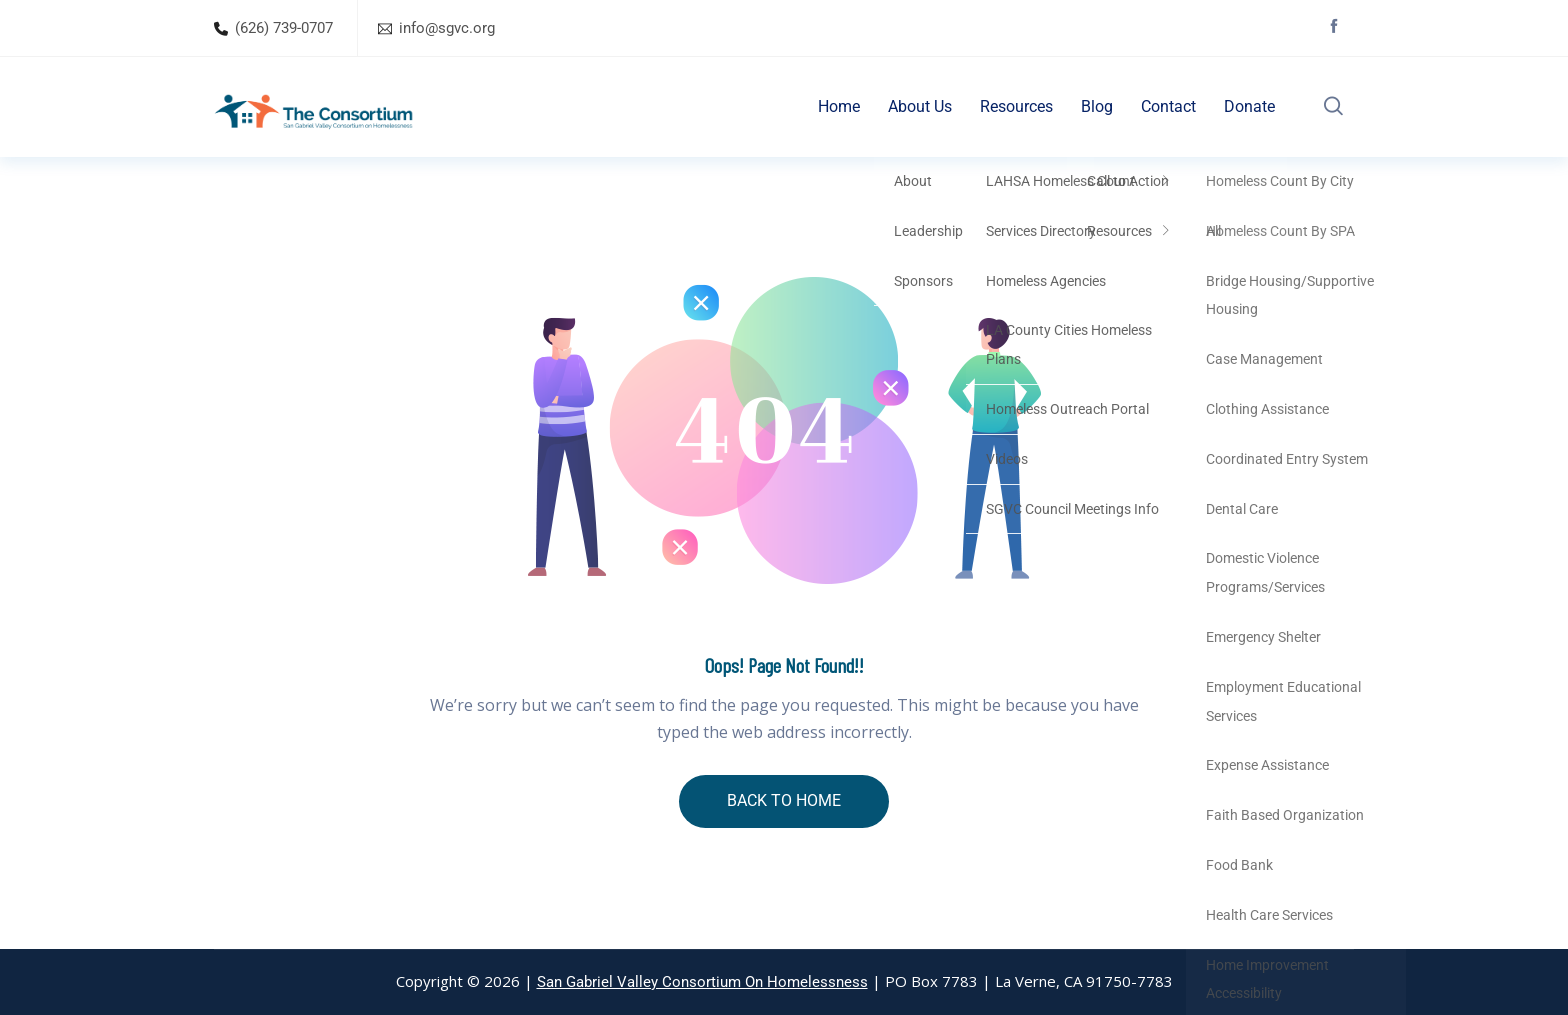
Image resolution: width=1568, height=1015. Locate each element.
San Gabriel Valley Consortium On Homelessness (702, 982)
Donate (1249, 106)
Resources (1016, 106)
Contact (1168, 106)
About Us (920, 106)
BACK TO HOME (784, 800)
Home (839, 106)
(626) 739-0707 (284, 28)
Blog (1097, 106)
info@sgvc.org (447, 28)
